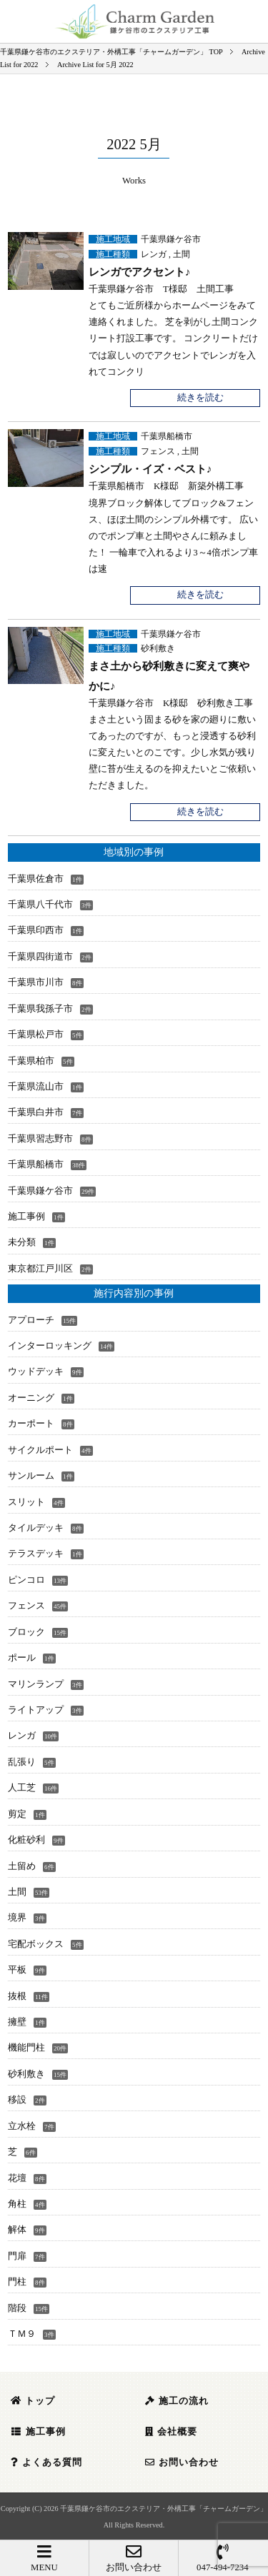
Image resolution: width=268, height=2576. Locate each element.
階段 (17, 2308)
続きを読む (200, 398)
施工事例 (26, 1217)
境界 (17, 1918)
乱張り (22, 1762)
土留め (22, 1866)
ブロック (26, 1632)
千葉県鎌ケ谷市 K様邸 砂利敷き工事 (171, 703)
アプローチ (31, 1320)
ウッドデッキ (36, 1372)
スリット (26, 1502)
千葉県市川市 (36, 982)
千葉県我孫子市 (40, 1009)
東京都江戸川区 (40, 1269)
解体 (17, 2230)
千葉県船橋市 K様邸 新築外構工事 (166, 486)
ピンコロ (26, 1580)
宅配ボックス (36, 1944)
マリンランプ (36, 1684)
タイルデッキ (36, 1528)
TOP (111, 52)
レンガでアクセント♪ (140, 272)
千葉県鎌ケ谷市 (171, 239)
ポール (22, 1658)
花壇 (17, 2178)
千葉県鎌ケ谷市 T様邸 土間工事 (161, 289)
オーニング (31, 1398)
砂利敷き (158, 648)
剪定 (17, 1814)
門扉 (17, 2256)
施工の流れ (177, 2401)
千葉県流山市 (36, 1087)
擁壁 (17, 2022)
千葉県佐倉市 (36, 879)
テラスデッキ (36, 1554)
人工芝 (22, 1788)
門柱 (17, 2282)
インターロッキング (49, 1346)
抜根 (17, 1996)
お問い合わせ (133, 2558)
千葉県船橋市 (166, 436)
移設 (17, 2100)
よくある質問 (46, 2462)
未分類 (22, 1242)
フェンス (158, 451)
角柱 (17, 2204)
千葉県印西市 (36, 930)
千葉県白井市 (36, 1112)
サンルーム (31, 1476)
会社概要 (171, 2432)
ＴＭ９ (22, 2334)
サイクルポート (40, 1450)
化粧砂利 (26, 1840)
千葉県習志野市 (40, 1139)
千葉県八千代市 (40, 905)
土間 (181, 254)
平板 (17, 1970)
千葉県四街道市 (40, 957)
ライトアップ (36, 1710)
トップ (33, 2401)
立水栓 (22, 2126)
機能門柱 (26, 2048)
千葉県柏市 (31, 1061)
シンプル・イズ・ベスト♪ (150, 469)
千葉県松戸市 (36, 1035)
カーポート (31, 1424)
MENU (44, 2558)
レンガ (154, 254)
